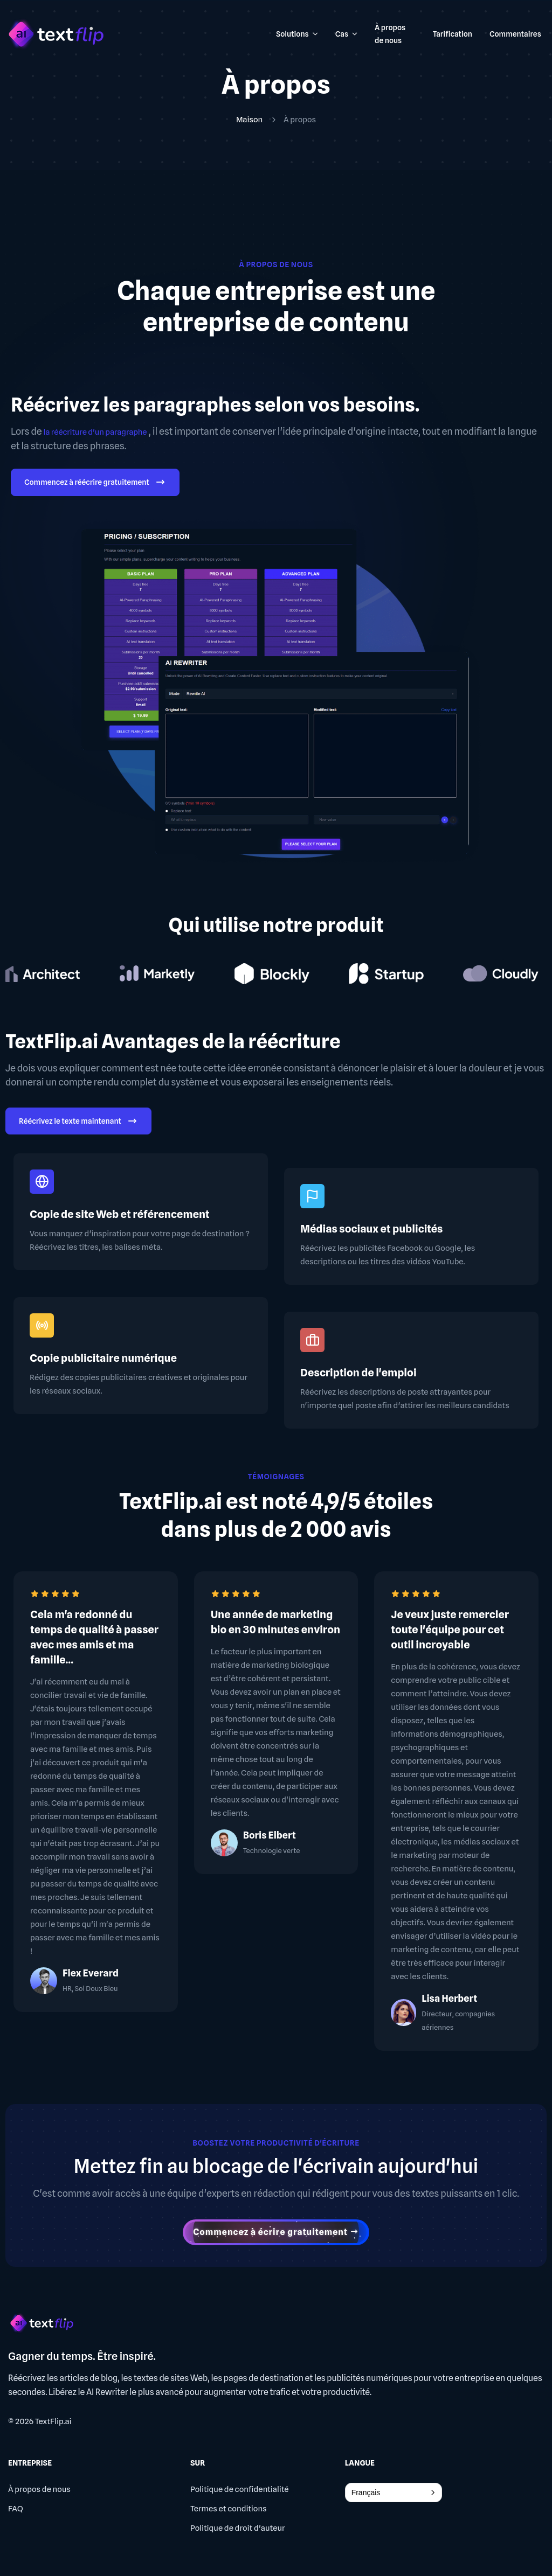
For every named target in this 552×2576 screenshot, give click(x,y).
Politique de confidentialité (239, 2489)
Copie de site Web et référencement (120, 1214)
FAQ (15, 2509)
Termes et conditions (228, 2509)
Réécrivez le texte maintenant (78, 1122)
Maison (249, 119)
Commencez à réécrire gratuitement (95, 483)
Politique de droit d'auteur (237, 2528)
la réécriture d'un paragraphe (95, 432)
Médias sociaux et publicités (371, 1228)
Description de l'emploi (358, 1372)
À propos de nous (39, 2489)
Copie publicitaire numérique (103, 1358)
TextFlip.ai (53, 2421)
